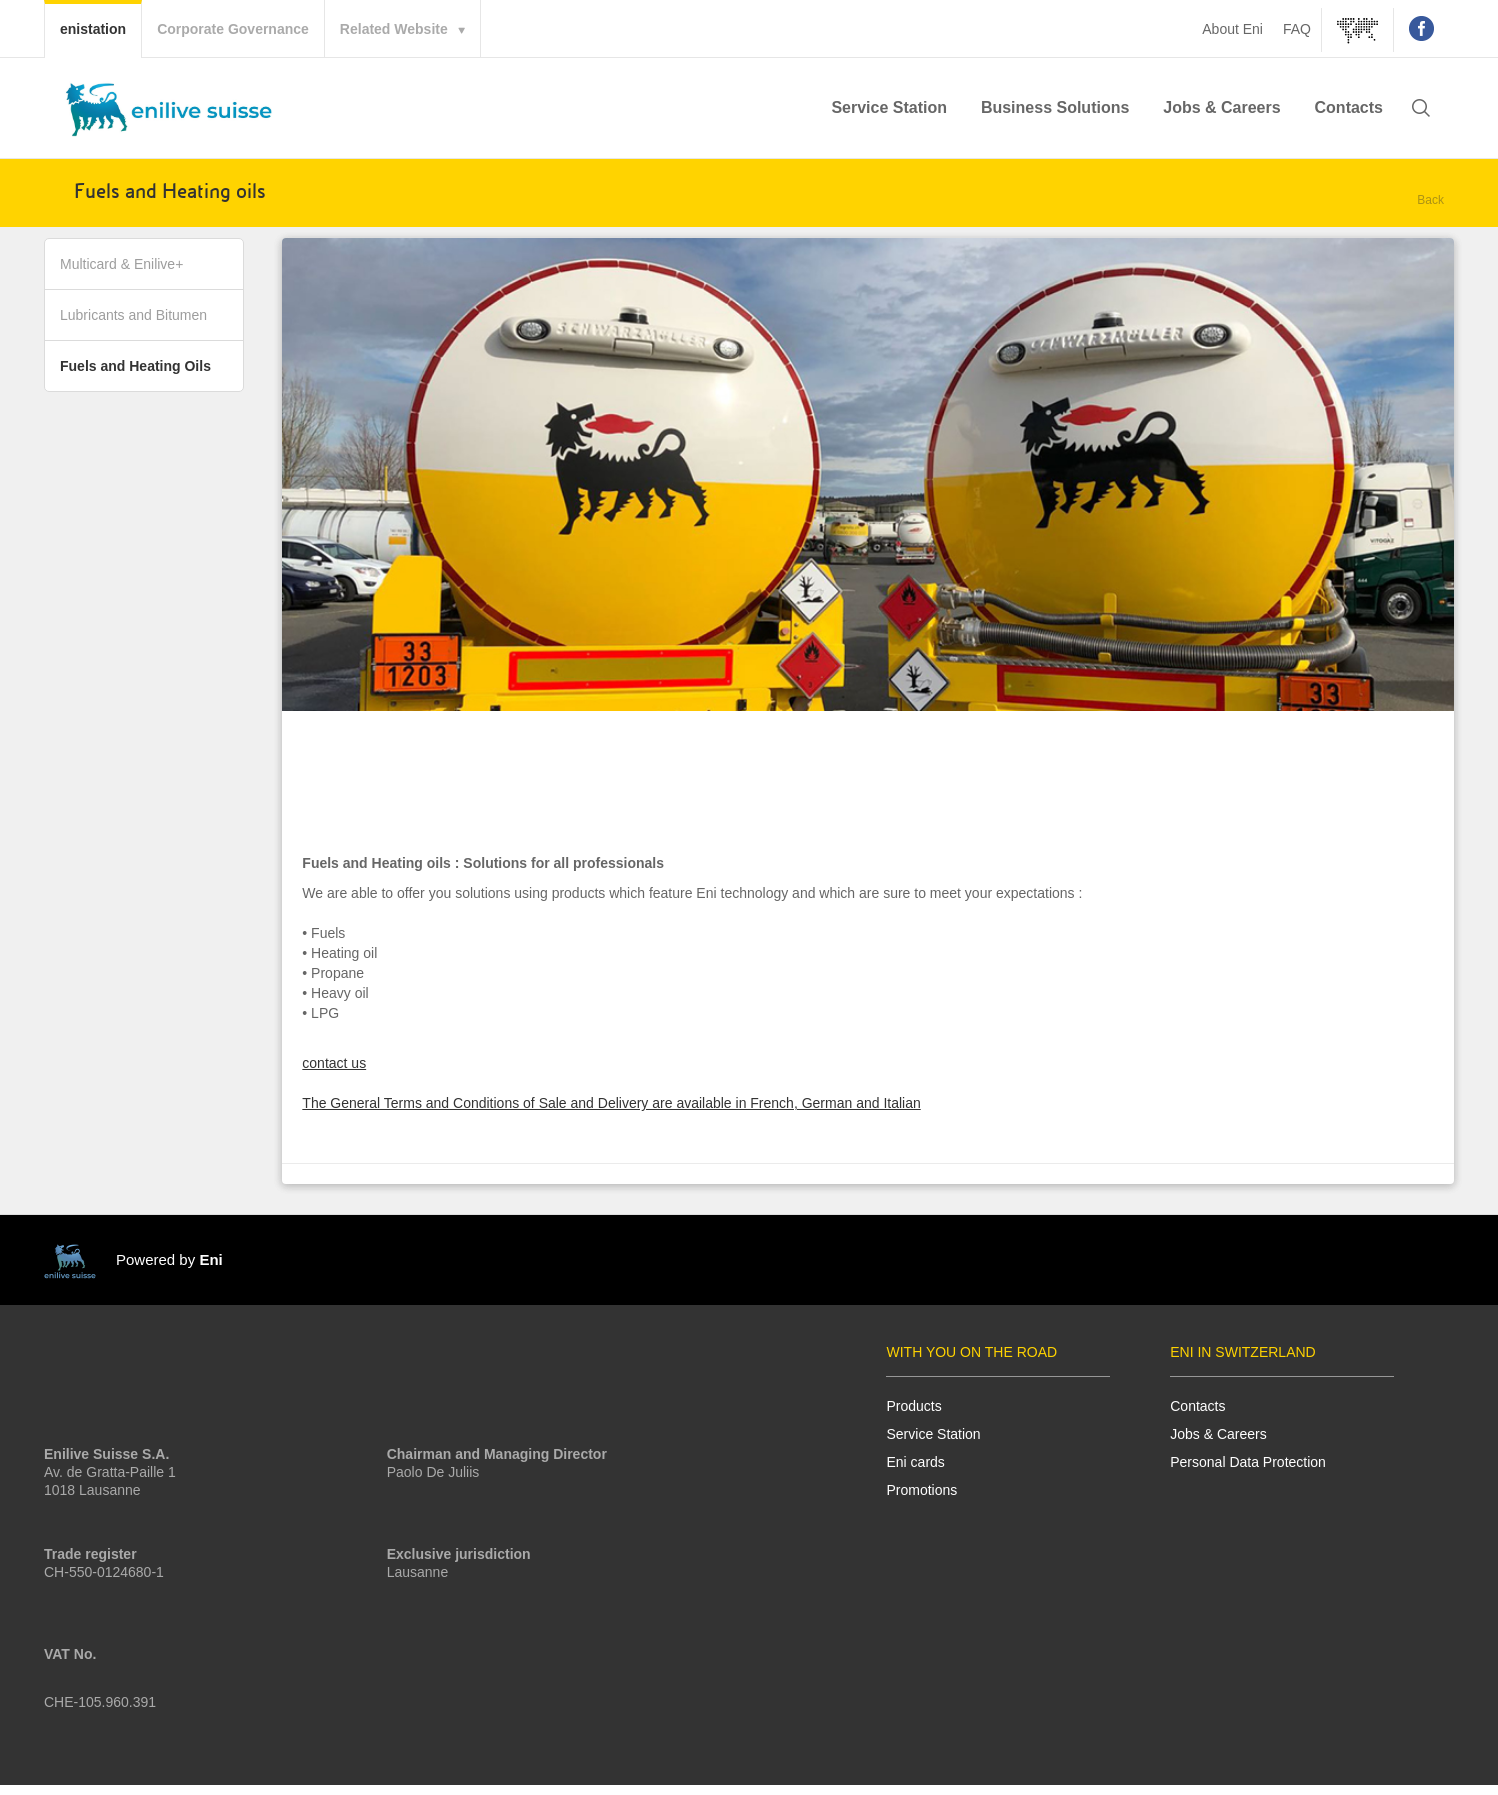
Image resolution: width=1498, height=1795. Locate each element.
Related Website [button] (394, 29)
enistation (100, 27)
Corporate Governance (233, 29)
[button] (1421, 109)
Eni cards (915, 1471)
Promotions (921, 1499)
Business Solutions (1055, 107)
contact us (334, 1073)
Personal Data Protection (1248, 1471)
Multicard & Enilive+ (121, 273)
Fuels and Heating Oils (135, 375)
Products (913, 1415)
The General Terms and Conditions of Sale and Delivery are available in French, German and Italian (611, 1113)
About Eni (1232, 29)
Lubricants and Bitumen (133, 324)
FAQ (1297, 29)
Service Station (889, 107)
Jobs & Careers (1221, 107)
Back (1430, 200)
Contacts (1349, 107)
